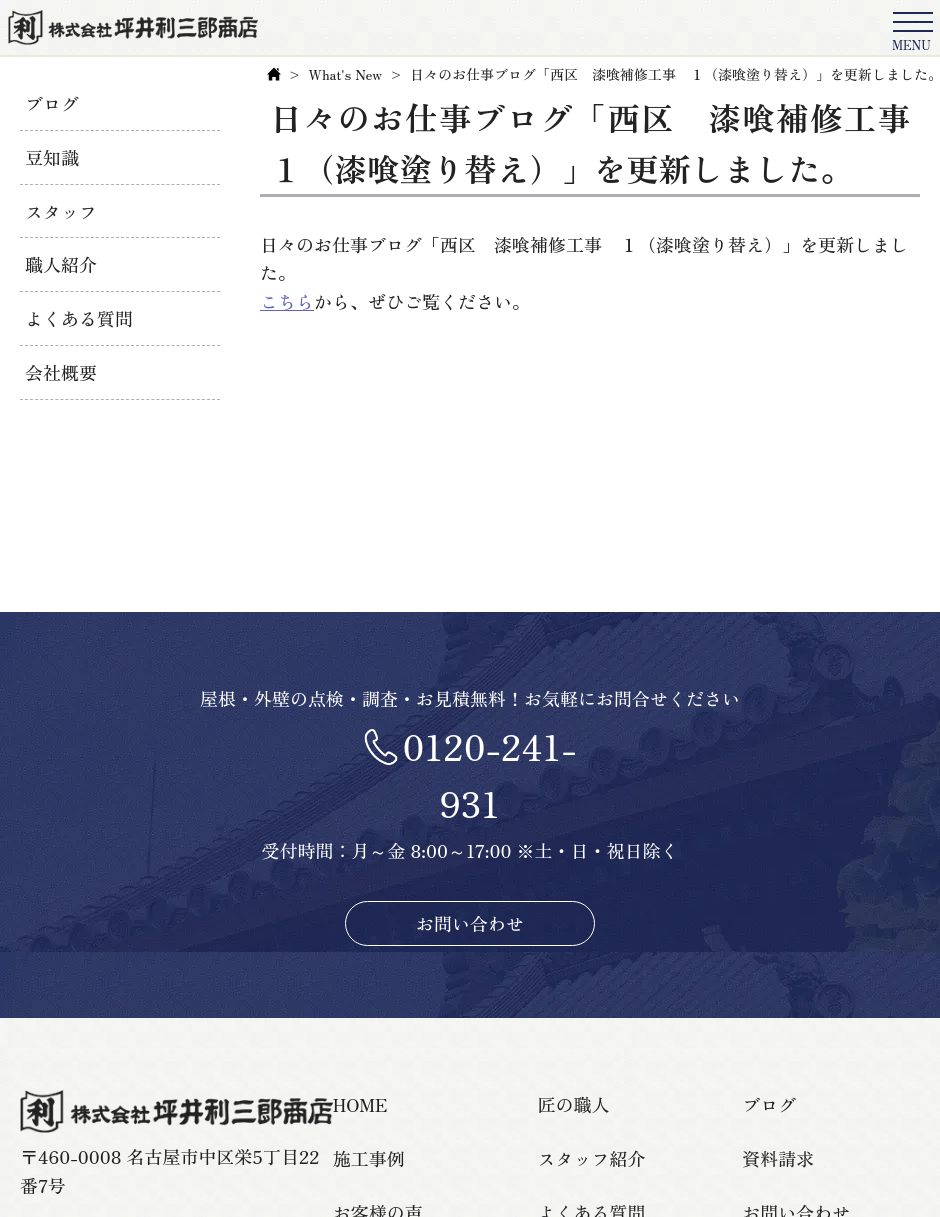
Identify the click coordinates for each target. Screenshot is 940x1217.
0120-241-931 (489, 774)
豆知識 (52, 157)
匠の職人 (574, 1104)
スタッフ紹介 (592, 1158)
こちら (287, 301)
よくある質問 (79, 318)
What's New (345, 74)
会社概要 (61, 372)
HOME (360, 1104)
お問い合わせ (470, 923)
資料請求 (778, 1158)
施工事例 (369, 1158)
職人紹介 (61, 264)
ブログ (52, 103)
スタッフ (61, 211)
